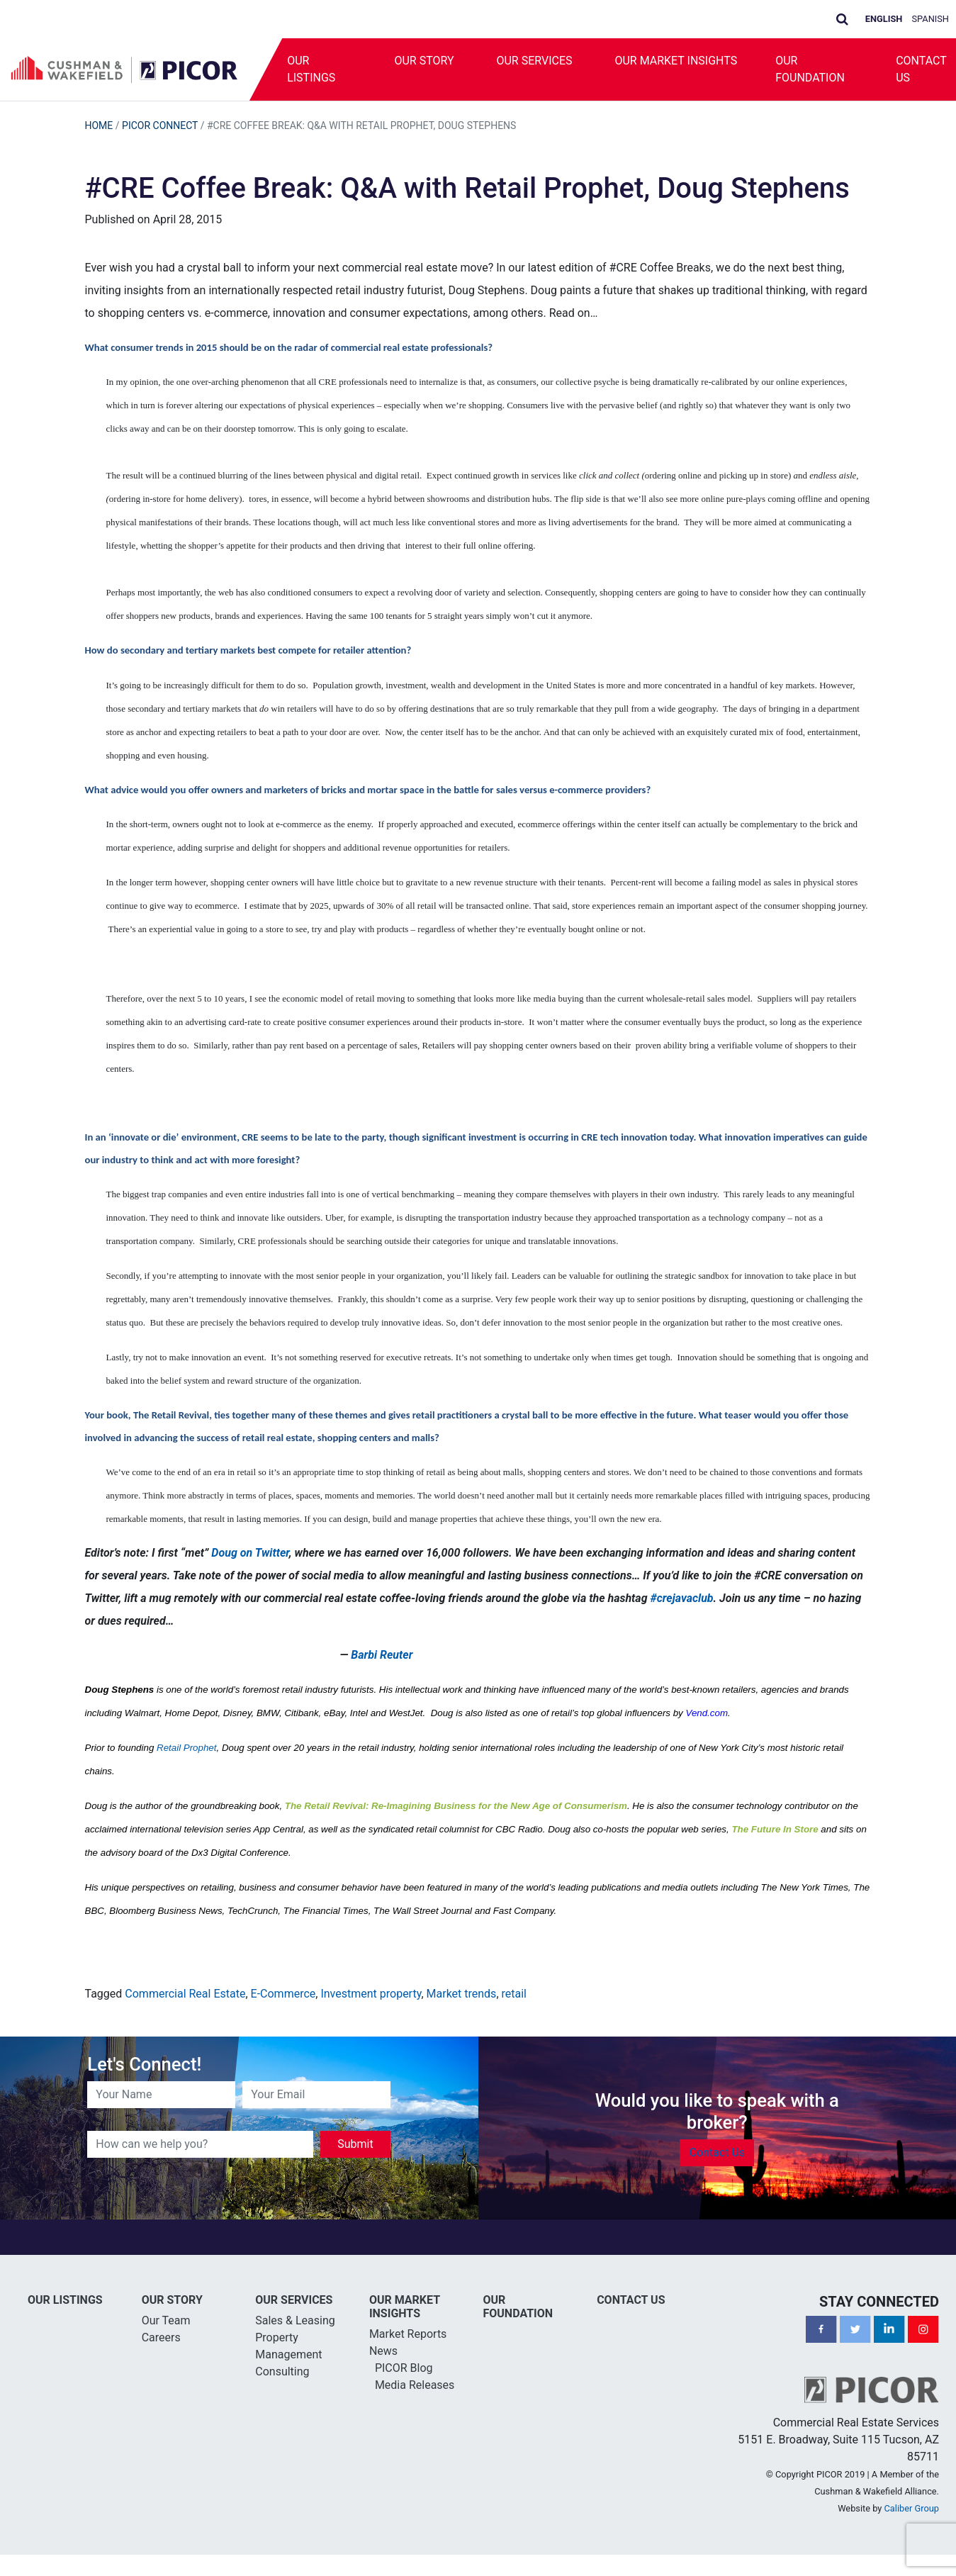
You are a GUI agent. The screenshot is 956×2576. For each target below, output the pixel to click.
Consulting (282, 2371)
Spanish (931, 18)
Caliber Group (911, 2508)
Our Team (166, 2320)
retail (514, 1993)
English (884, 18)
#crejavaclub (681, 1598)
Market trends (462, 1993)
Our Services (534, 60)
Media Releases (414, 2385)
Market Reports (408, 2334)
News (383, 2351)
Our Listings (311, 69)
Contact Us (717, 2152)
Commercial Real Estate (185, 1993)
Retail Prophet (186, 1747)
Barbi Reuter (381, 1655)
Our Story (424, 60)
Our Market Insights (675, 60)
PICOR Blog (404, 2368)
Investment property (370, 1993)
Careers (161, 2337)
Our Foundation (810, 69)
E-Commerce (283, 1993)
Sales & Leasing (295, 2320)
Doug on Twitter (249, 1552)
